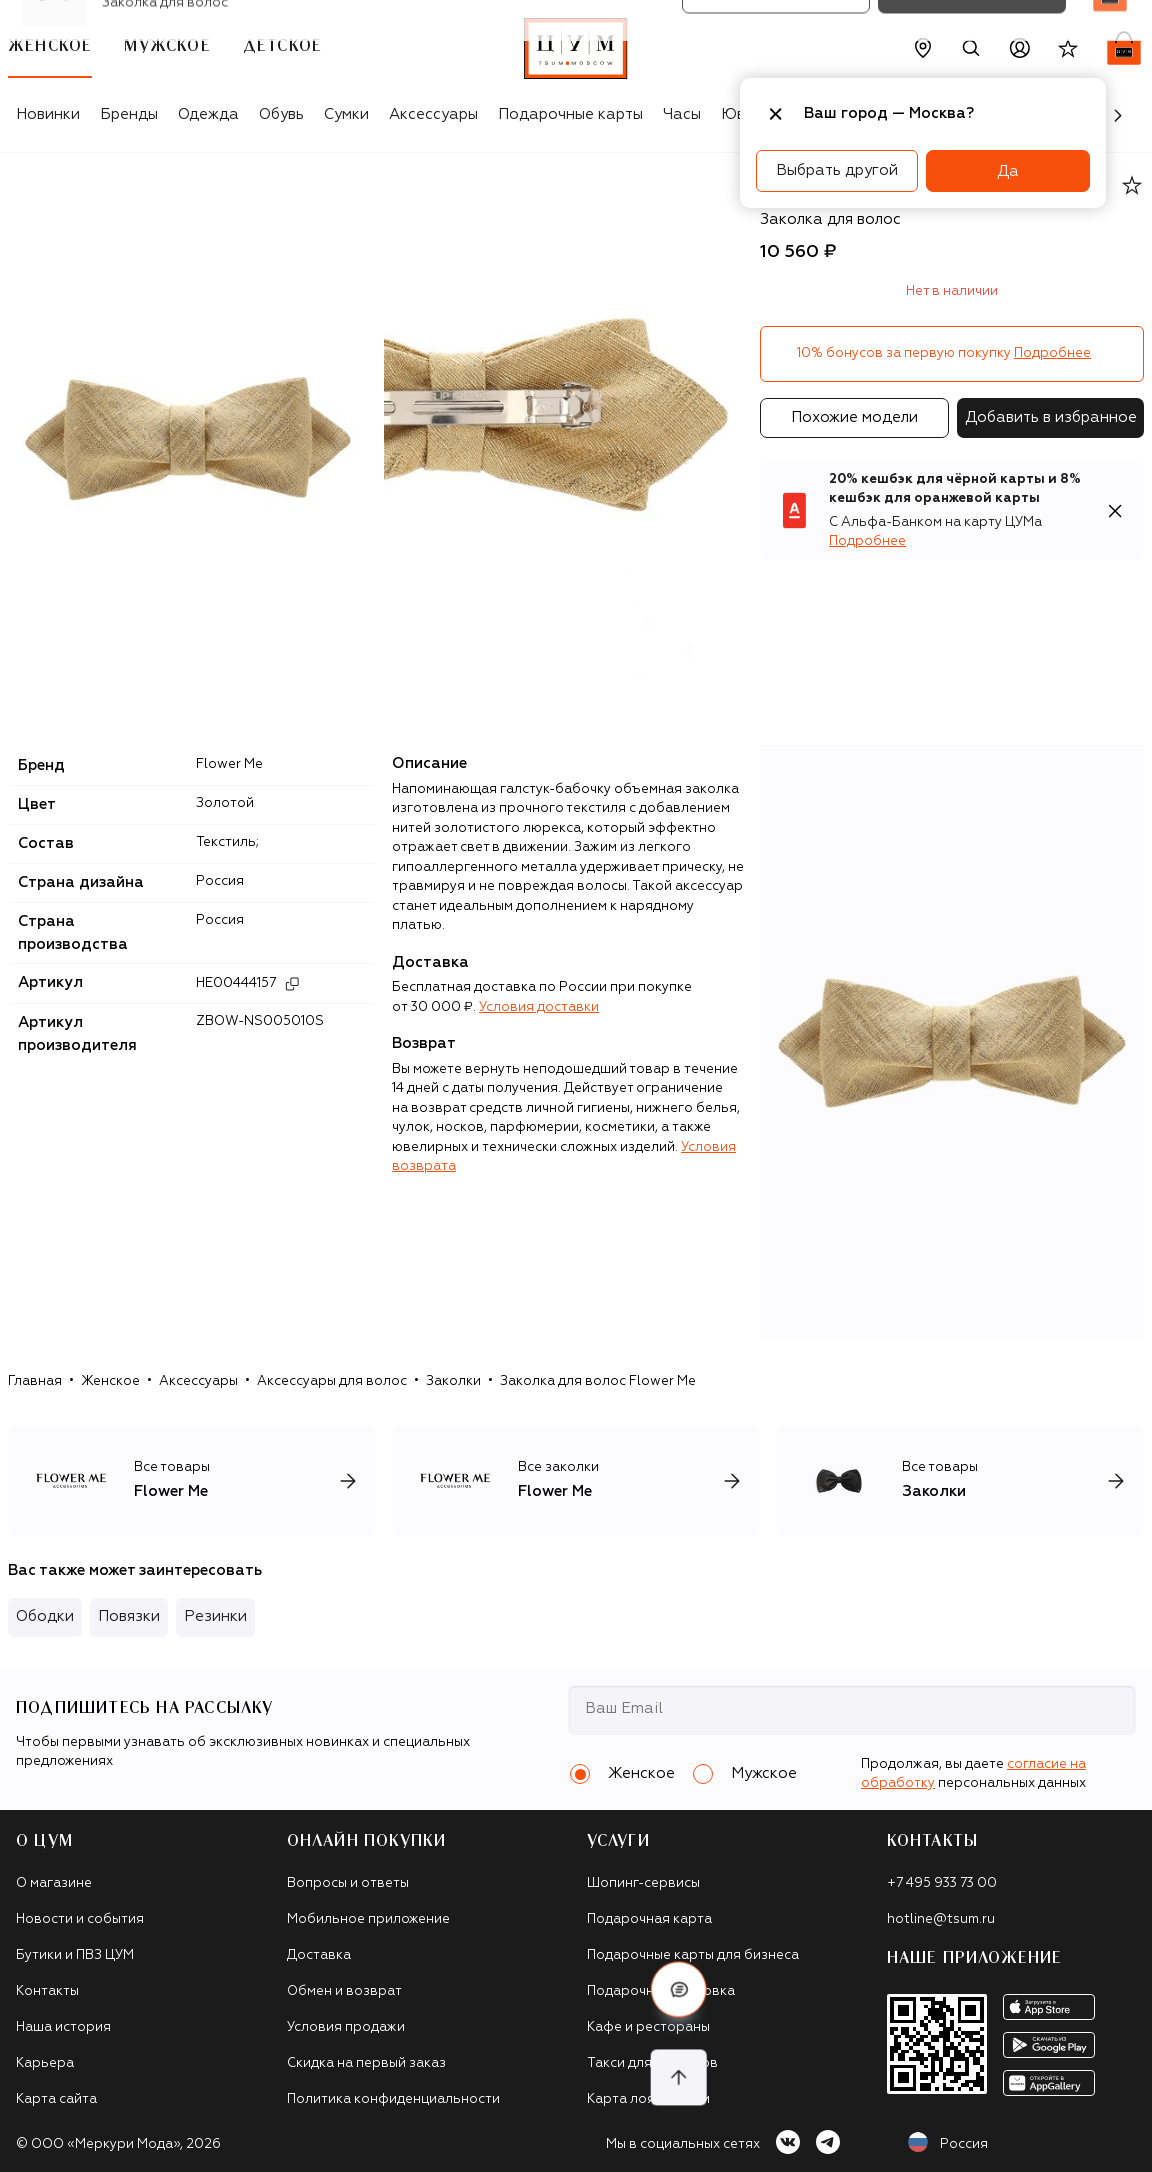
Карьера (45, 2063)
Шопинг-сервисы (643, 1883)
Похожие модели (854, 417)
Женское (110, 1381)
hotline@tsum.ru (941, 1919)
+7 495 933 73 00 (942, 1883)
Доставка (319, 1955)
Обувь (281, 114)
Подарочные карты (570, 114)
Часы (682, 114)
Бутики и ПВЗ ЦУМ (75, 1955)
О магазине (54, 1883)
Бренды (129, 114)
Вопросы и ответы (348, 1883)
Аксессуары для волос (332, 1381)
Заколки (453, 1381)
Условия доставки (539, 1007)
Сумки (346, 114)
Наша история (63, 2027)
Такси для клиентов (652, 2063)
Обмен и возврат (344, 1991)
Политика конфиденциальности (393, 2099)
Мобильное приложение (368, 1919)
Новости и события (80, 1919)
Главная (35, 1381)
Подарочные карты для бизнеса (693, 1955)
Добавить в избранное (1051, 417)
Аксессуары (433, 114)
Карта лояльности (648, 2099)
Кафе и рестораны (648, 2027)
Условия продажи (346, 2027)
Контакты (47, 1991)
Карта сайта (56, 2099)
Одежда (208, 114)
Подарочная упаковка (661, 1991)
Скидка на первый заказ (366, 2063)
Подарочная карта (649, 1919)
